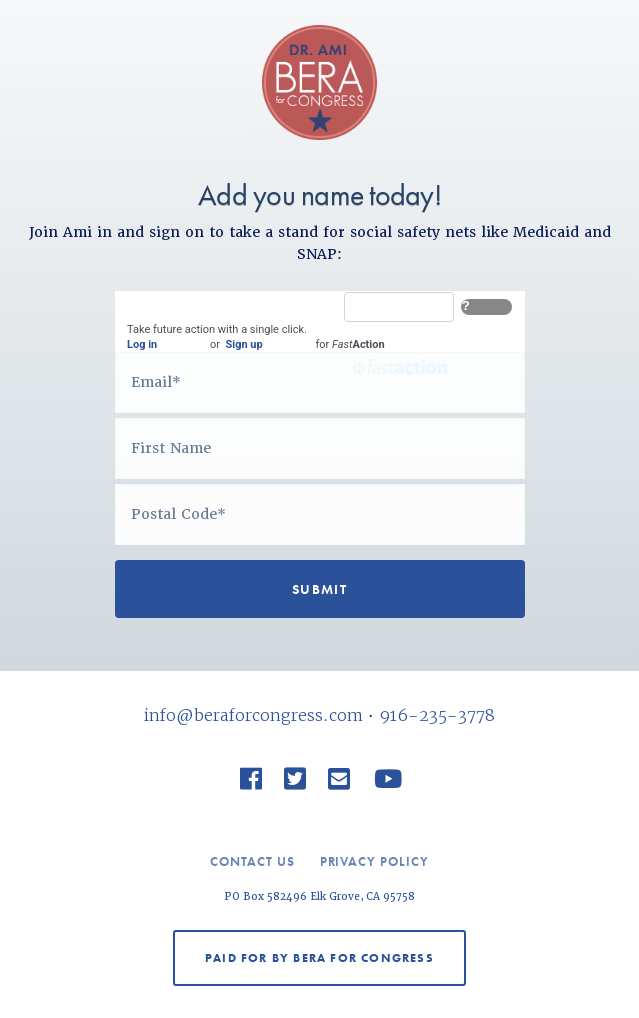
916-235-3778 (437, 715)
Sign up (243, 344)
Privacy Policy (375, 861)
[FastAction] (399, 307)
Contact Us (252, 861)
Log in (142, 344)
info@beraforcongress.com (253, 715)
